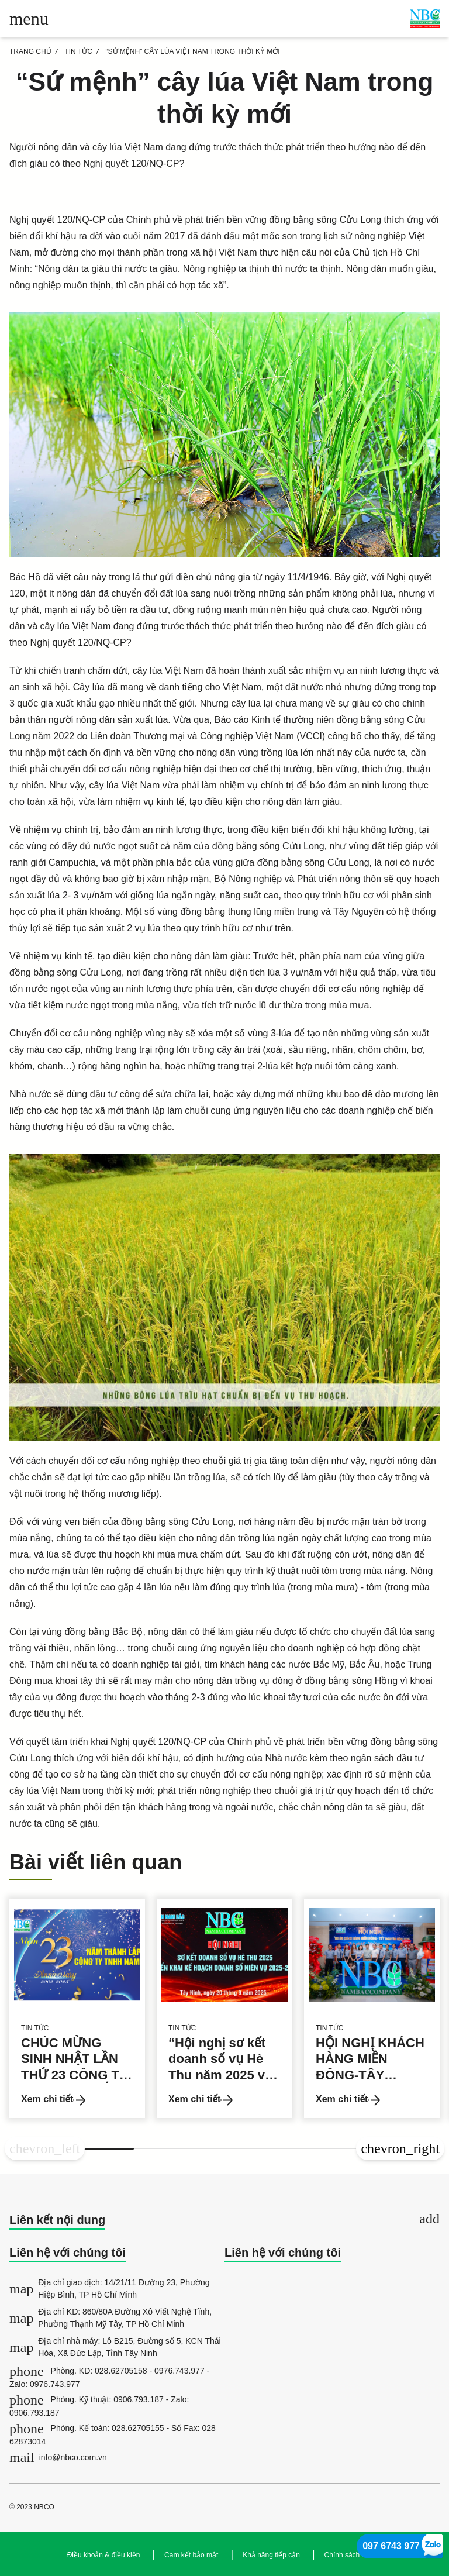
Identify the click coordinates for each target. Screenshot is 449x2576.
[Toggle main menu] (29, 18)
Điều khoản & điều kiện (103, 2555)
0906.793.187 (138, 2399)
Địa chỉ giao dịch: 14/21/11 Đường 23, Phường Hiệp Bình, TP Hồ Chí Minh (109, 2288)
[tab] (224, 2221)
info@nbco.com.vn (58, 2457)
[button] (45, 2149)
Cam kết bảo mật (191, 2555)
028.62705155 (138, 2428)
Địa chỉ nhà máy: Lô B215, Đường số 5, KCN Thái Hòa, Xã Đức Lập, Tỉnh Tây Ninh (115, 2347)
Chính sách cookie (353, 2555)
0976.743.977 (179, 2370)
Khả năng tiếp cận (271, 2555)
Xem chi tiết (53, 2099)
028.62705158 (121, 2370)
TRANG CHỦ (30, 51)
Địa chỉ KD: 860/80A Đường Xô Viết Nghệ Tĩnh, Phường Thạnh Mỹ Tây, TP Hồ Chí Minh (110, 2318)
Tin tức (78, 51)
